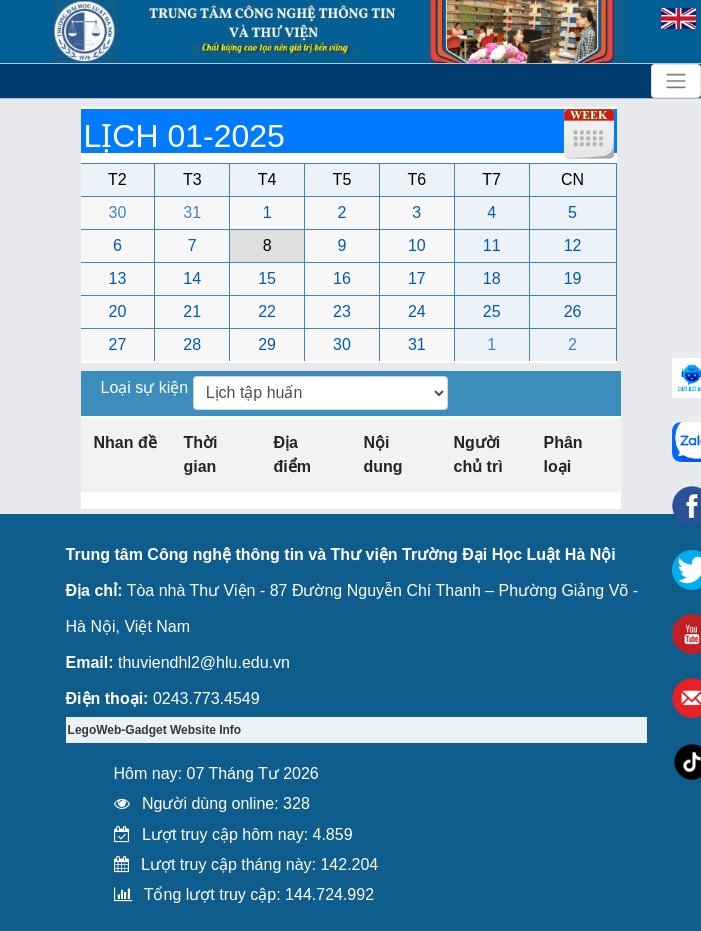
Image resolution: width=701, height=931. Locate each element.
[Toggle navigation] (676, 81)
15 (267, 278)
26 (573, 311)
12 (573, 245)
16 (342, 278)
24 (417, 311)
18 (492, 278)
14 (192, 278)
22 (267, 311)
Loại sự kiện (147, 387)
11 (492, 245)
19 (573, 278)
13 (118, 278)
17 (417, 278)
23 (342, 311)
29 (267, 344)
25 (492, 311)
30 (118, 212)
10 (417, 245)
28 (192, 344)
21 (192, 311)
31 (192, 212)
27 (118, 344)
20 (118, 311)
